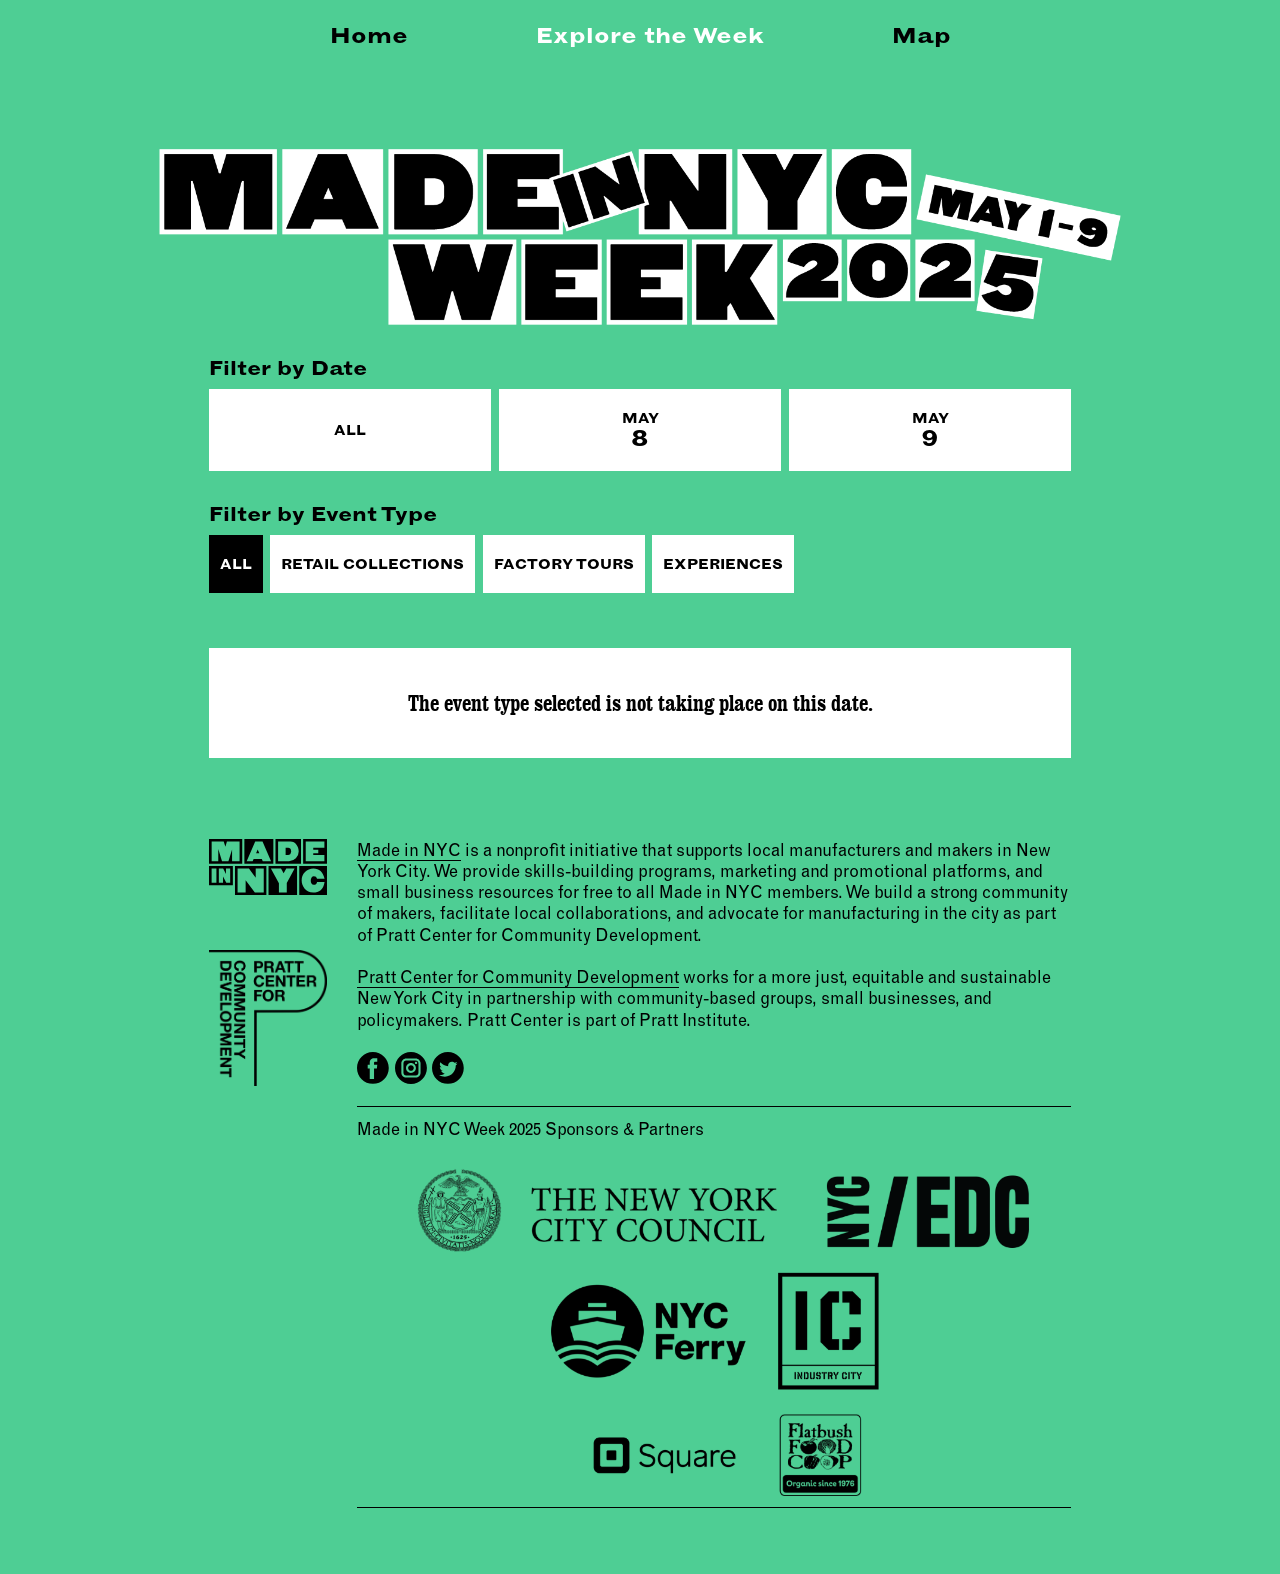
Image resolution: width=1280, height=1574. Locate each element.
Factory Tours (564, 564)
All (350, 430)
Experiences (723, 564)
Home (369, 35)
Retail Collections (372, 564)
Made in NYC (409, 848)
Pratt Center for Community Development (518, 976)
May (640, 430)
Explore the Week (650, 35)
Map (921, 35)
